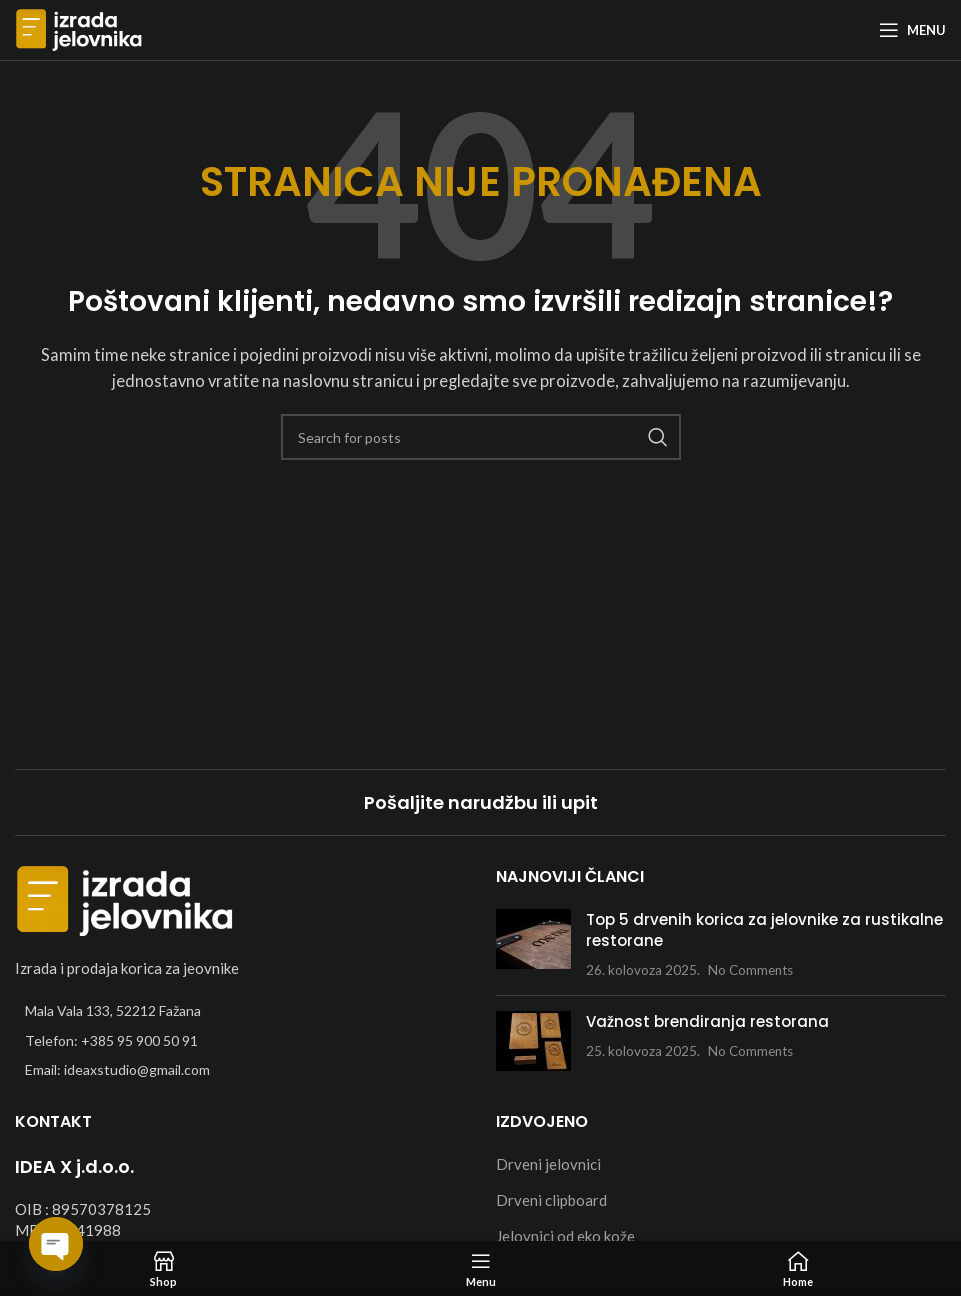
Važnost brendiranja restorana (707, 1021)
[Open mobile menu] (912, 30)
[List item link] (240, 1041)
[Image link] (125, 899)
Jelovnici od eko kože (565, 1236)
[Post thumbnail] (533, 944)
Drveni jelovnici (548, 1164)
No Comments (750, 970)
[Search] (481, 437)
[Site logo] (79, 28)
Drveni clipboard (551, 1200)
